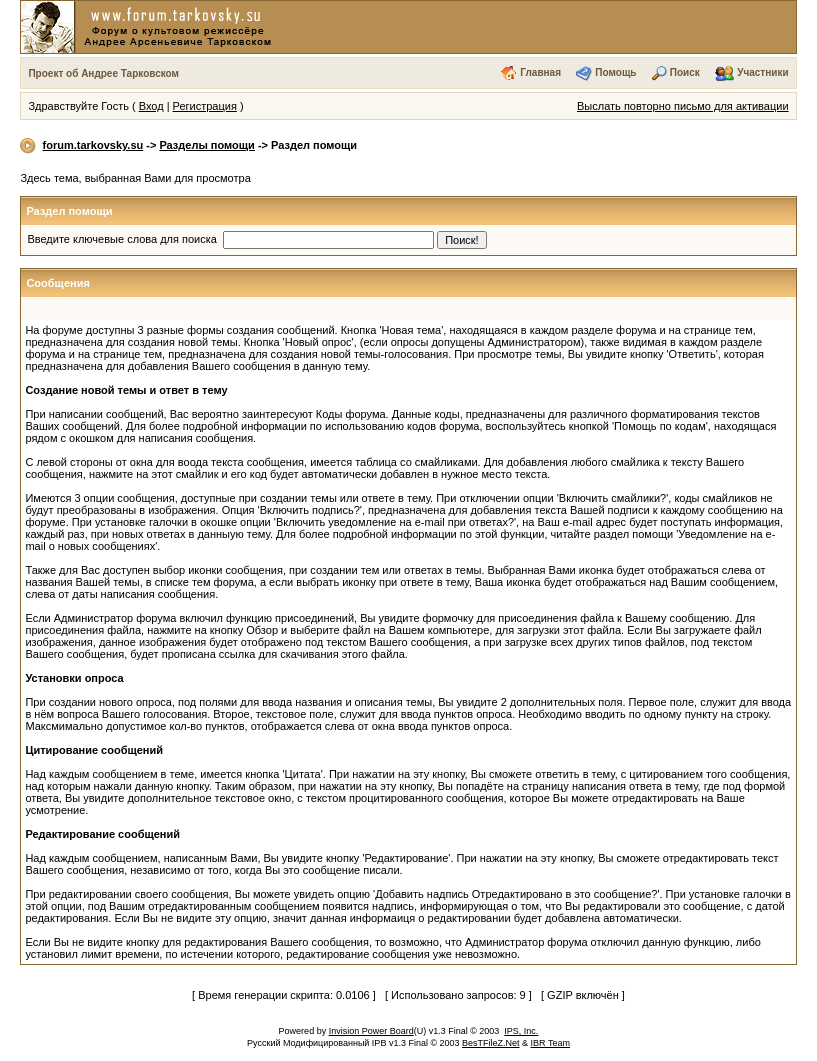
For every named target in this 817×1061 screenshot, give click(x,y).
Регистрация (205, 106)
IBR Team (550, 1043)
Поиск (685, 72)
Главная (540, 72)
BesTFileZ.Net (491, 1043)
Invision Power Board (371, 1031)
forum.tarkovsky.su (93, 145)
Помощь (615, 72)
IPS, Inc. (521, 1031)
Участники (762, 72)
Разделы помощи (206, 145)
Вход (151, 106)
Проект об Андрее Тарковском (103, 73)
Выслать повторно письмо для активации (683, 106)
